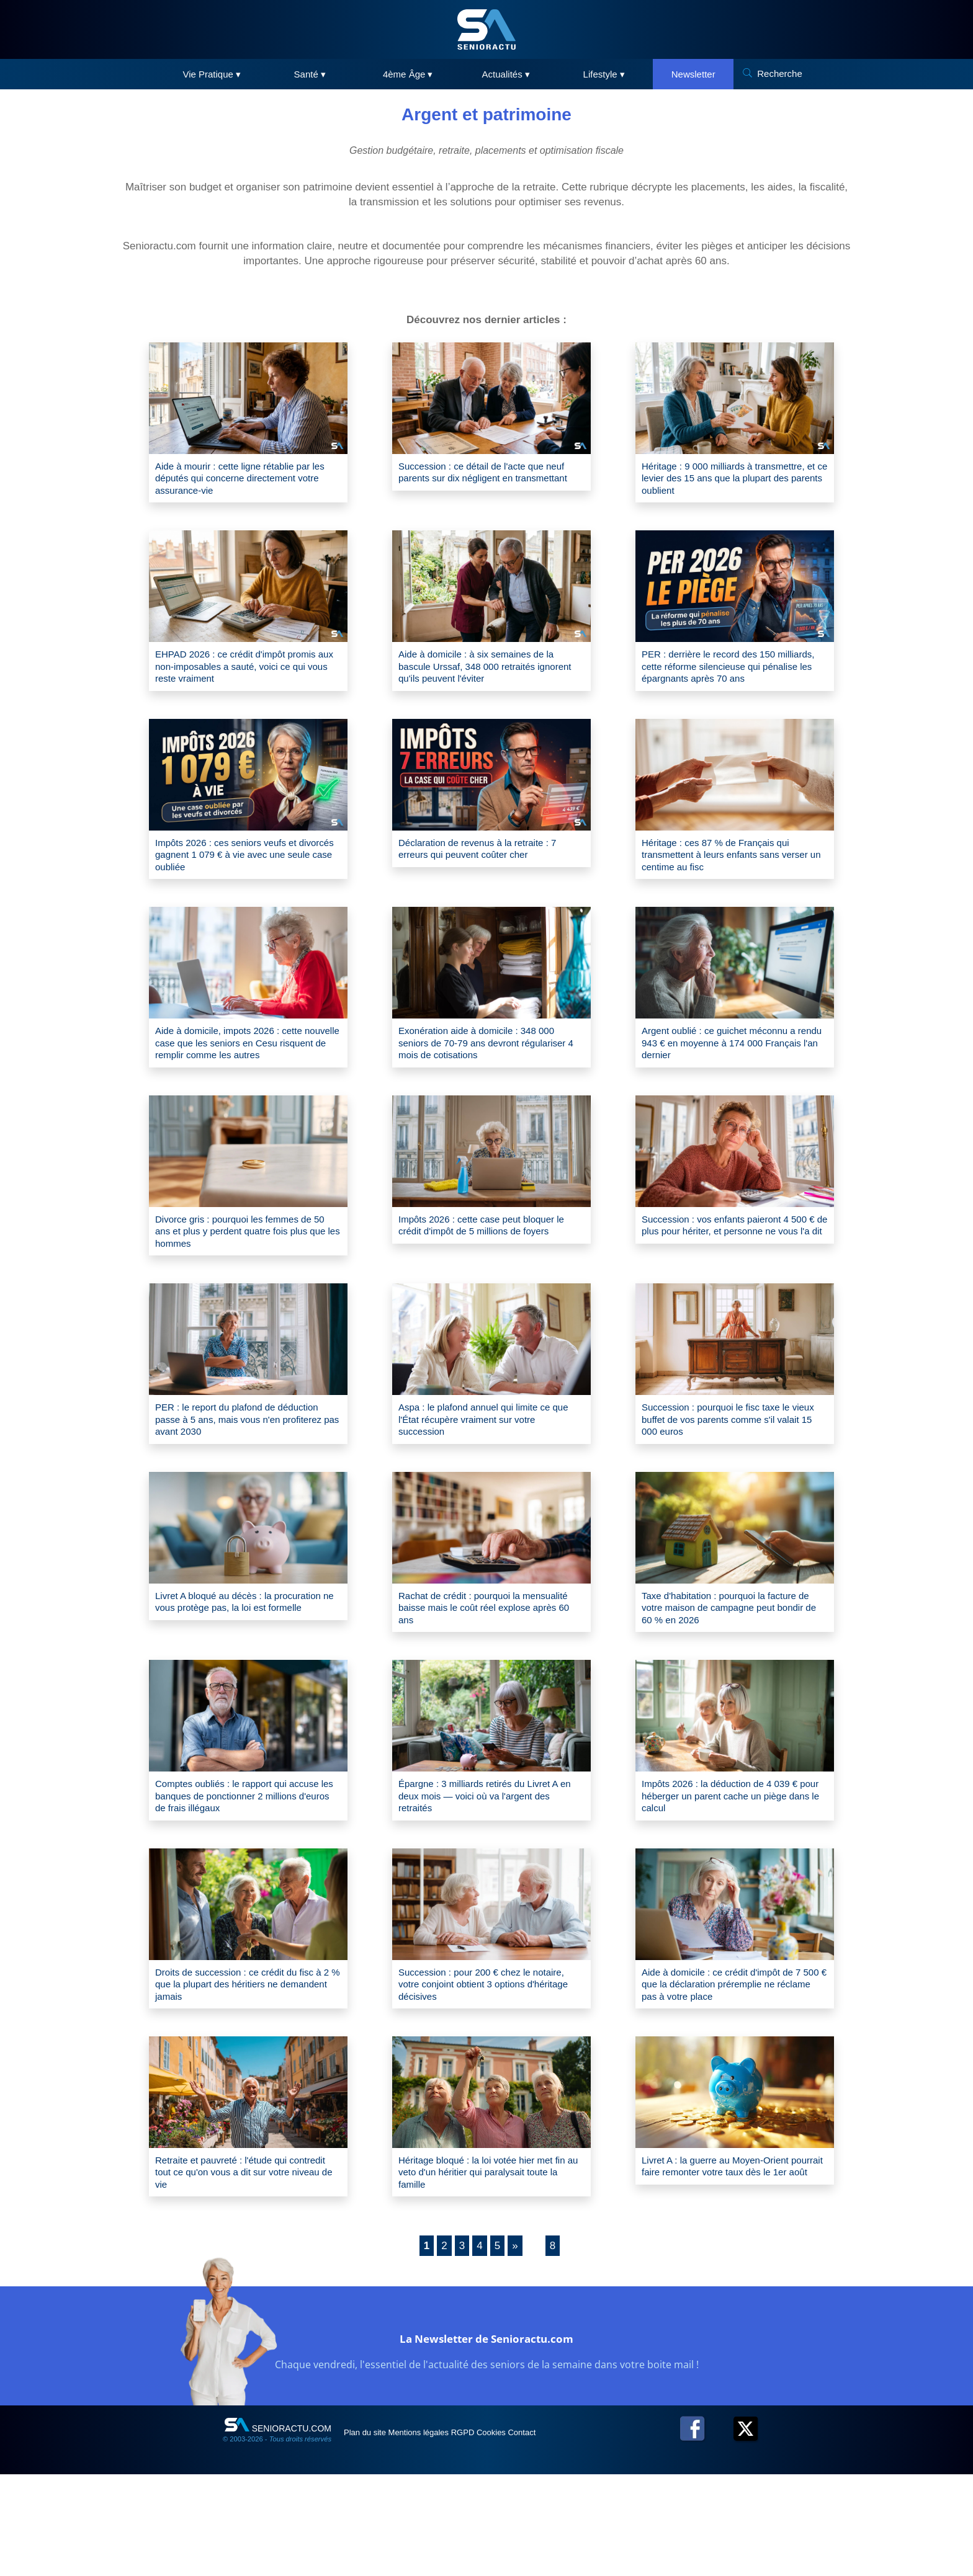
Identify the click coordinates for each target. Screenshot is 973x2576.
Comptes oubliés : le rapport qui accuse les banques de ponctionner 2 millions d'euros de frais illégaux (247, 1879)
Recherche (779, 73)
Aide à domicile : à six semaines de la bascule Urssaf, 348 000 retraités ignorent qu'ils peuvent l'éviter (486, 677)
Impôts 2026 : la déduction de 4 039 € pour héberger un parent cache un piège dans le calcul (731, 1879)
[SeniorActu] (486, 29)
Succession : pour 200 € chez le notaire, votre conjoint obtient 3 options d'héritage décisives (477, 2074)
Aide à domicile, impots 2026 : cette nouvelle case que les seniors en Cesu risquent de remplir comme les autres (244, 1090)
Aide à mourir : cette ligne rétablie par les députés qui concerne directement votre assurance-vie (248, 481)
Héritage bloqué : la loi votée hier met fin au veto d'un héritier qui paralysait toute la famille (490, 2270)
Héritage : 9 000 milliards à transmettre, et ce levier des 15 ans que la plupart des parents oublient (729, 481)
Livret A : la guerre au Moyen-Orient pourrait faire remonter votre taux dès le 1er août (733, 2270)
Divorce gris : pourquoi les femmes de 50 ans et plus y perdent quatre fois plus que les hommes (241, 1292)
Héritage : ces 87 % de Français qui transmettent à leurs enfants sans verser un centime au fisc (730, 887)
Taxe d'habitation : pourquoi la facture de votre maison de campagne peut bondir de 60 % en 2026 (734, 1684)
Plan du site (374, 2534)
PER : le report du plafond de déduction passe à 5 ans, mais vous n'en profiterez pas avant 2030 (244, 1488)
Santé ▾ (310, 74)
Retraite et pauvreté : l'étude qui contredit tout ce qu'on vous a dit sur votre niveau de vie (244, 2270)
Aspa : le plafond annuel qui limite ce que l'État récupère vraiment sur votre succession (491, 1488)
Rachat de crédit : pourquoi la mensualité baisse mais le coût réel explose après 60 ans (485, 1684)
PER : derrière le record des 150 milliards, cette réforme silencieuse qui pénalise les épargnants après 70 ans (733, 684)
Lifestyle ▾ (604, 74)
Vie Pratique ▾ (211, 74)
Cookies (546, 2534)
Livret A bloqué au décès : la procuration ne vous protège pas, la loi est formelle (242, 1684)
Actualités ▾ (506, 74)
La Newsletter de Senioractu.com (486, 2437)
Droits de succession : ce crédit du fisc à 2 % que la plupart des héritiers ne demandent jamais (246, 2074)
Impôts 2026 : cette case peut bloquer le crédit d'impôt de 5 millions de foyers (490, 1292)
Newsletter (693, 74)
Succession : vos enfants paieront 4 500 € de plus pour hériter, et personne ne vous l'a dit (730, 1292)
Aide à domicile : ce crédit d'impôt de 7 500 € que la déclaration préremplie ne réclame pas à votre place (734, 2074)
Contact (591, 2534)
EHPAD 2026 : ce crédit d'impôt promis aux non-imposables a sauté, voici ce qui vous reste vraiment (244, 677)
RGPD (504, 2534)
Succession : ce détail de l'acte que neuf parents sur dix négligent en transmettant (485, 481)
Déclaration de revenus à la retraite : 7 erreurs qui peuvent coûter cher (488, 880)
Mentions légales (444, 2534)
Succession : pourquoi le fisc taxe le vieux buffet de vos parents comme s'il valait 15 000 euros (730, 1488)
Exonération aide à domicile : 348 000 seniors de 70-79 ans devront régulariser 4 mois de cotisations (481, 1082)
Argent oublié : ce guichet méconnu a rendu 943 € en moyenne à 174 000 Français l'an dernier (734, 1082)
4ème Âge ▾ (408, 74)
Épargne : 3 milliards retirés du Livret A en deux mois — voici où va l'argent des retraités (491, 1879)
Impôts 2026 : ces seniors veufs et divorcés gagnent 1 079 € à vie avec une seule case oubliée (244, 887)
